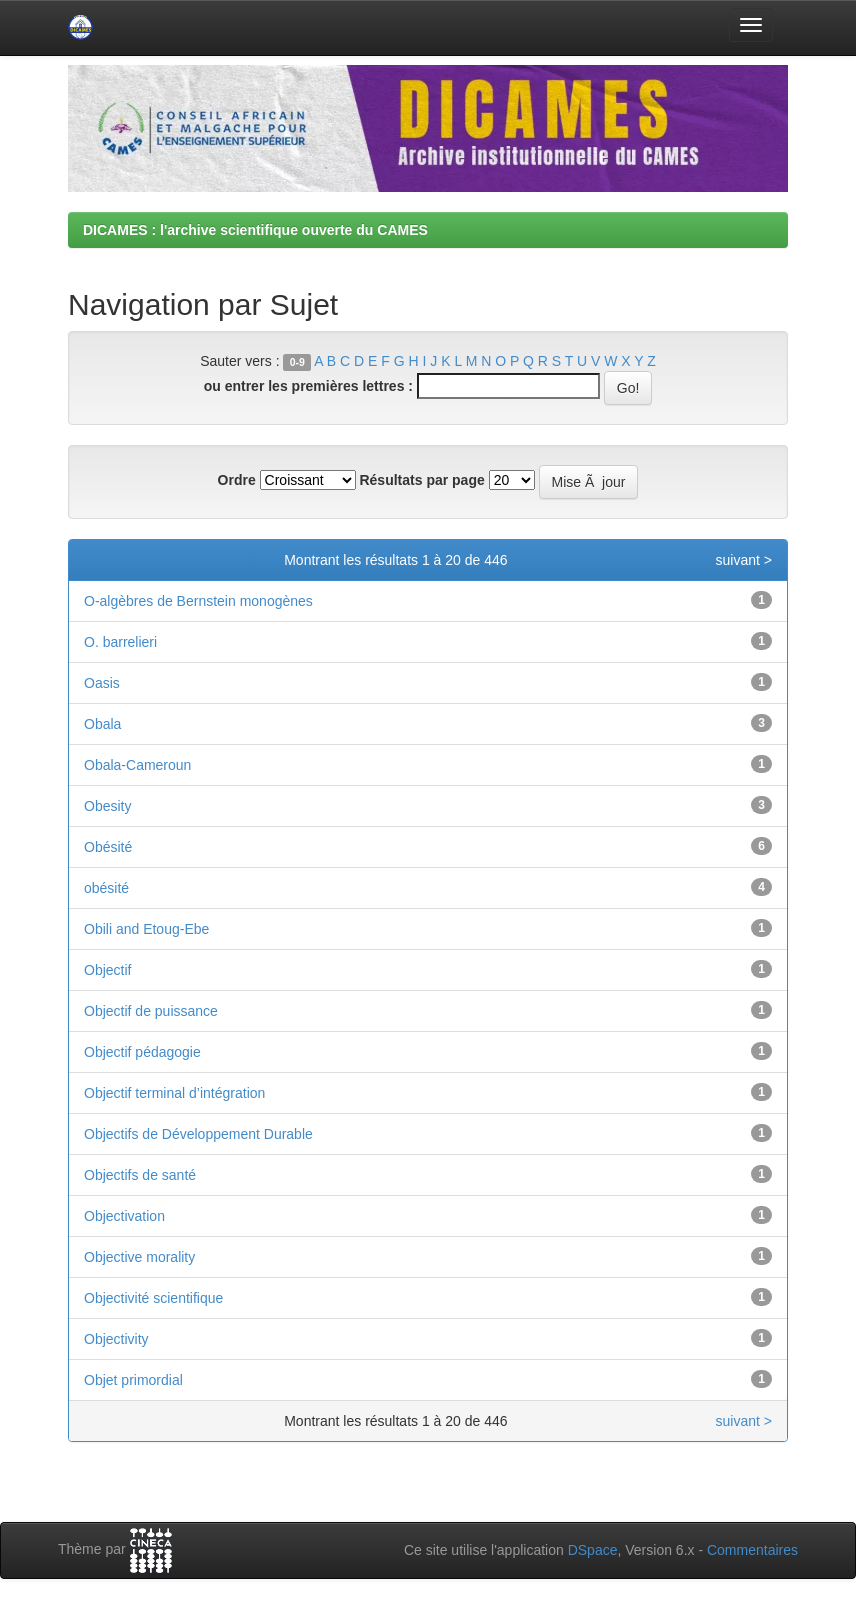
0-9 (297, 362)
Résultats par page (421, 480)
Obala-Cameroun (137, 765)
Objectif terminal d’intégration (174, 1093)
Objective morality (139, 1257)
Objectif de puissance (151, 1011)
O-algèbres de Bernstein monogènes (198, 601)
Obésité (108, 847)
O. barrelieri (120, 642)
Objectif (107, 970)
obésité (106, 888)
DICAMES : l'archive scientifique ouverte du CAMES (255, 230)
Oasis (102, 683)
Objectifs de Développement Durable (198, 1134)
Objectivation (124, 1216)
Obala (102, 724)
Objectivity (116, 1339)
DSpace (593, 1550)
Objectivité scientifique (153, 1298)
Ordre (237, 480)
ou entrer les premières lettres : (308, 386)
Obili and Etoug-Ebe (146, 929)
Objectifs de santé (140, 1175)
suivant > (744, 560)
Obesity (107, 806)
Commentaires (752, 1550)
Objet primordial (133, 1380)
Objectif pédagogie (142, 1052)
